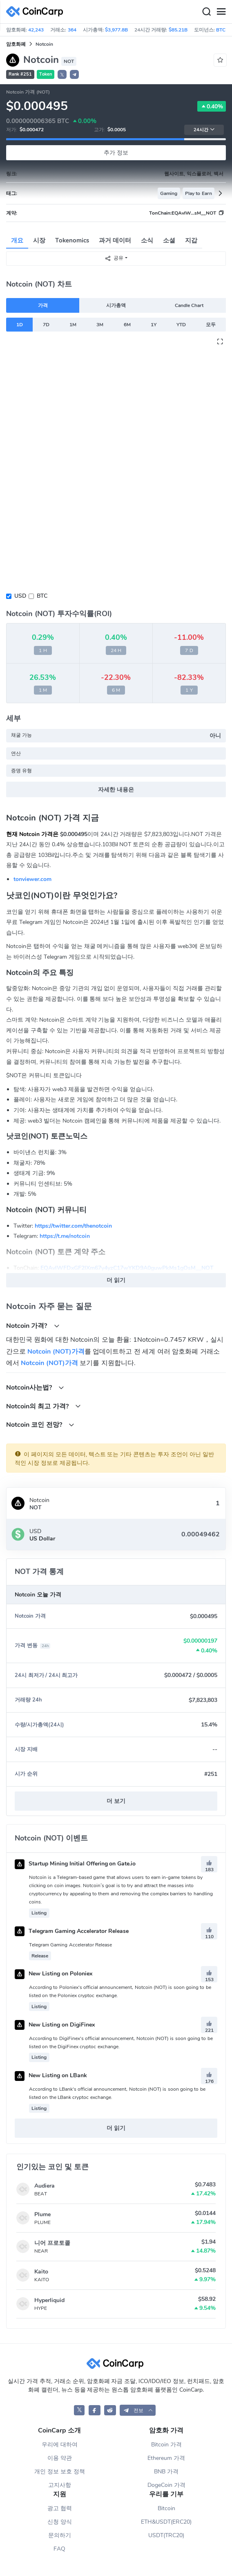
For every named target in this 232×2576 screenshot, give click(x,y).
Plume (42, 2214)
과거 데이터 (115, 240)
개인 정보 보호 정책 (59, 2471)
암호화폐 (16, 44)
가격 (43, 305)
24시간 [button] (204, 130)
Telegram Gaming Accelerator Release (72, 1931)
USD (20, 596)
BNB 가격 (166, 2471)
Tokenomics (72, 240)
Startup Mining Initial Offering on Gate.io (75, 1864)
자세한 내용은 (116, 790)
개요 (17, 240)
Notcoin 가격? (33, 1325)
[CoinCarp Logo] (36, 11)
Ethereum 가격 (166, 2458)
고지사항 (59, 2485)
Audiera (44, 2186)
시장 (39, 240)
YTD (181, 324)
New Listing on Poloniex (53, 1973)
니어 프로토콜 (52, 2243)
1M (72, 324)
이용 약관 (59, 2458)
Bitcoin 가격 (166, 2444)
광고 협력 (59, 2508)
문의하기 (59, 2535)
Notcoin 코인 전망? (40, 1424)
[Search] (206, 11)
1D (19, 324)
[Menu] (221, 11)
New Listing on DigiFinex (55, 2025)
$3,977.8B (116, 30)
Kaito (41, 2272)
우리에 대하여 (60, 2444)
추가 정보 (116, 153)
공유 (114, 258)
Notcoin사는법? (35, 1387)
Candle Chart (189, 305)
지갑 (191, 240)
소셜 (169, 240)
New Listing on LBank (51, 2075)
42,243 (36, 30)
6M (127, 324)
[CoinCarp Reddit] (110, 2410)
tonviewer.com (32, 879)
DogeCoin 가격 (166, 2485)
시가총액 (116, 305)
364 (72, 30)
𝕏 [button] (62, 75)
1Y (153, 324)
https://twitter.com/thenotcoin (73, 1226)
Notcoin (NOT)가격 (55, 1351)
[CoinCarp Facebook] (94, 2410)
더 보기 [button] (116, 1801)
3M (99, 324)
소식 (147, 240)
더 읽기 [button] (116, 1280)
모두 (211, 324)
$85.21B (178, 30)
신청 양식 (59, 2522)
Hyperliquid (49, 2300)
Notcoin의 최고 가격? (43, 1406)
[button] (74, 74)
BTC (42, 596)
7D (46, 324)
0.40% (211, 106)
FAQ (59, 2549)
